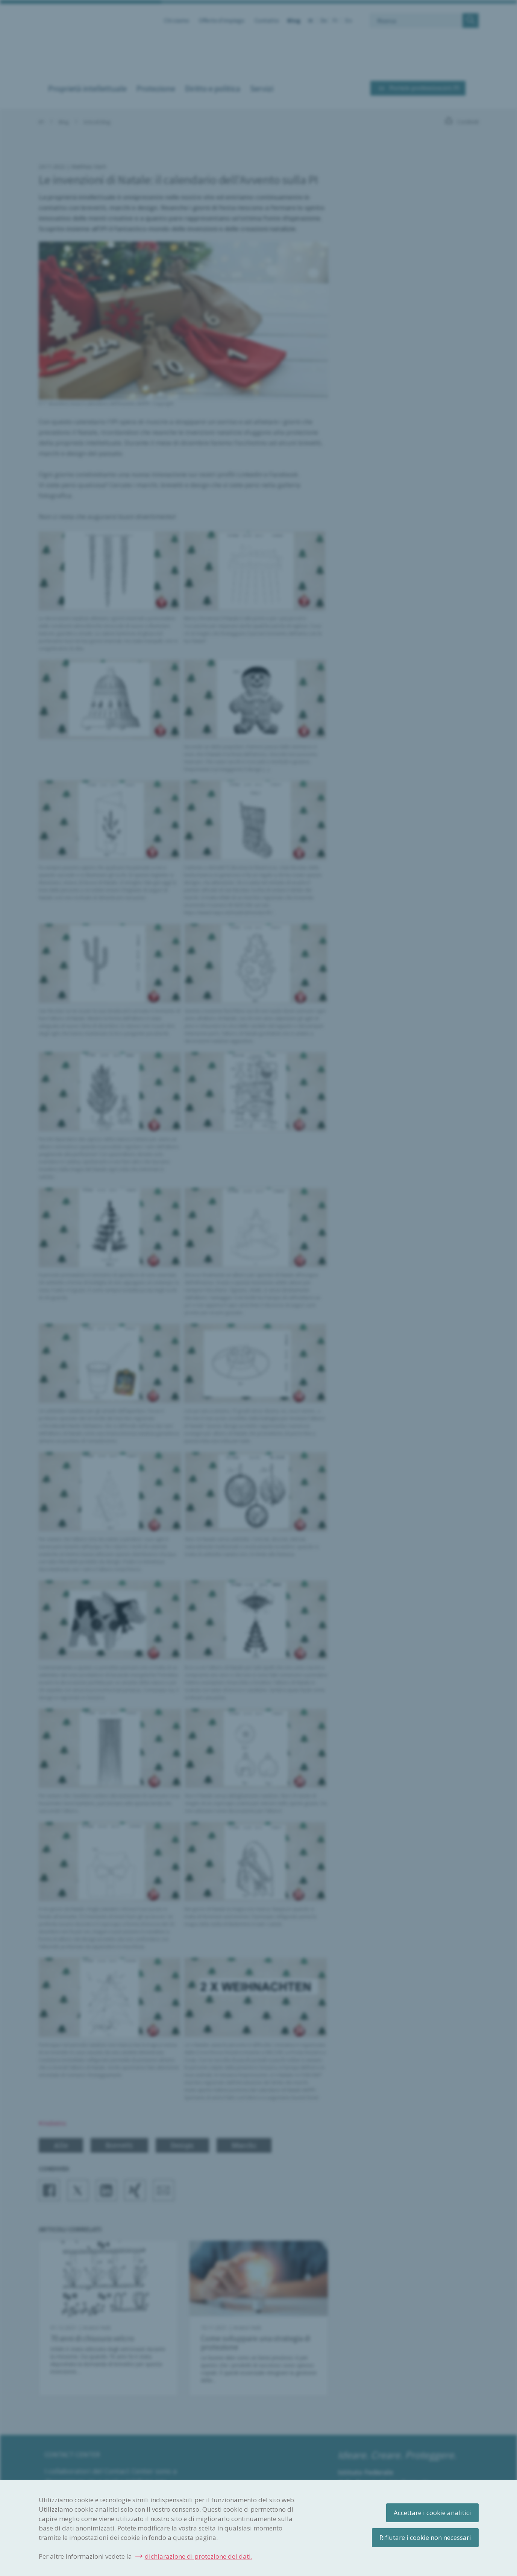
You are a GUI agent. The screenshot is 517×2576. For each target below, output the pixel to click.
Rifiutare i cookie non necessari (425, 2537)
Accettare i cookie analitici (432, 2512)
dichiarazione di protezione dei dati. (198, 2556)
